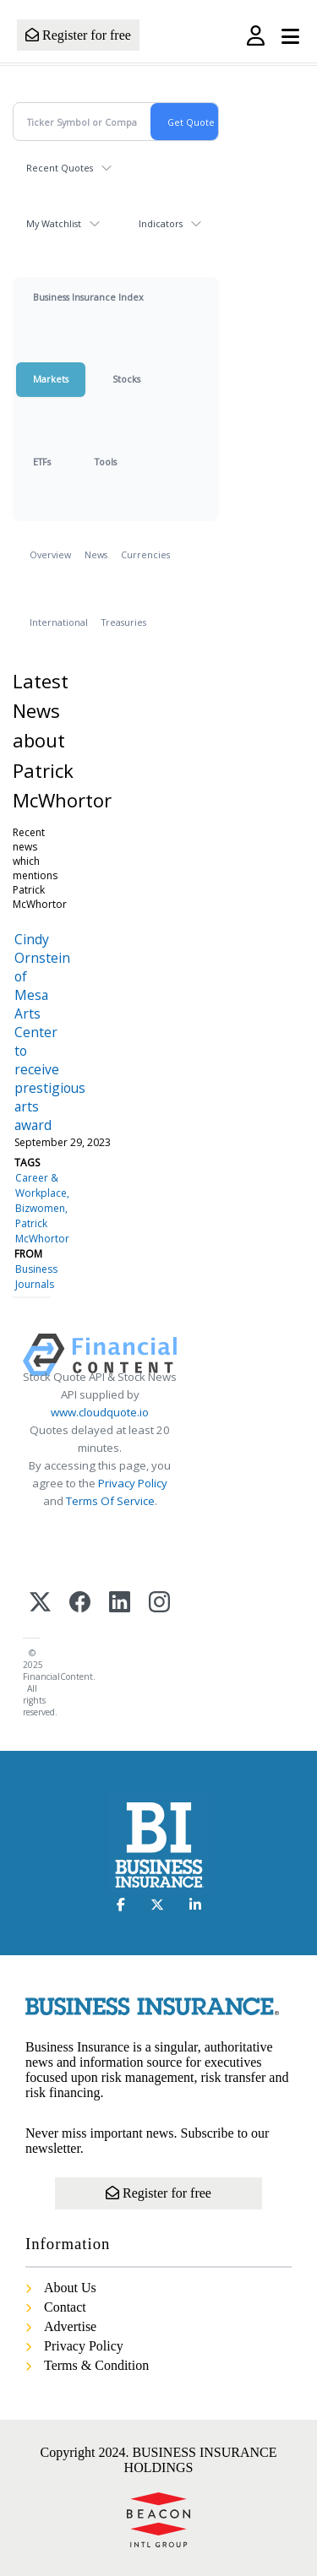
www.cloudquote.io (100, 1412)
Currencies (145, 554)
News (96, 554)
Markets (50, 378)
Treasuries (123, 622)
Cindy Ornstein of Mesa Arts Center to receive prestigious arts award (49, 1032)
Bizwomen (40, 1208)
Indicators (161, 223)
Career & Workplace (41, 1185)
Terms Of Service (110, 1500)
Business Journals (36, 1276)
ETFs (42, 461)
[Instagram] (159, 1603)
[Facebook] (80, 1603)
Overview (50, 554)
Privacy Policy (132, 1483)
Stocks (126, 378)
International (59, 622)
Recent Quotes (59, 167)
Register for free (78, 35)
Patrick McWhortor (42, 1231)
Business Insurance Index (88, 297)
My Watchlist (53, 223)
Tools (106, 461)
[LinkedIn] (119, 1603)
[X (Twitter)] (40, 1603)
